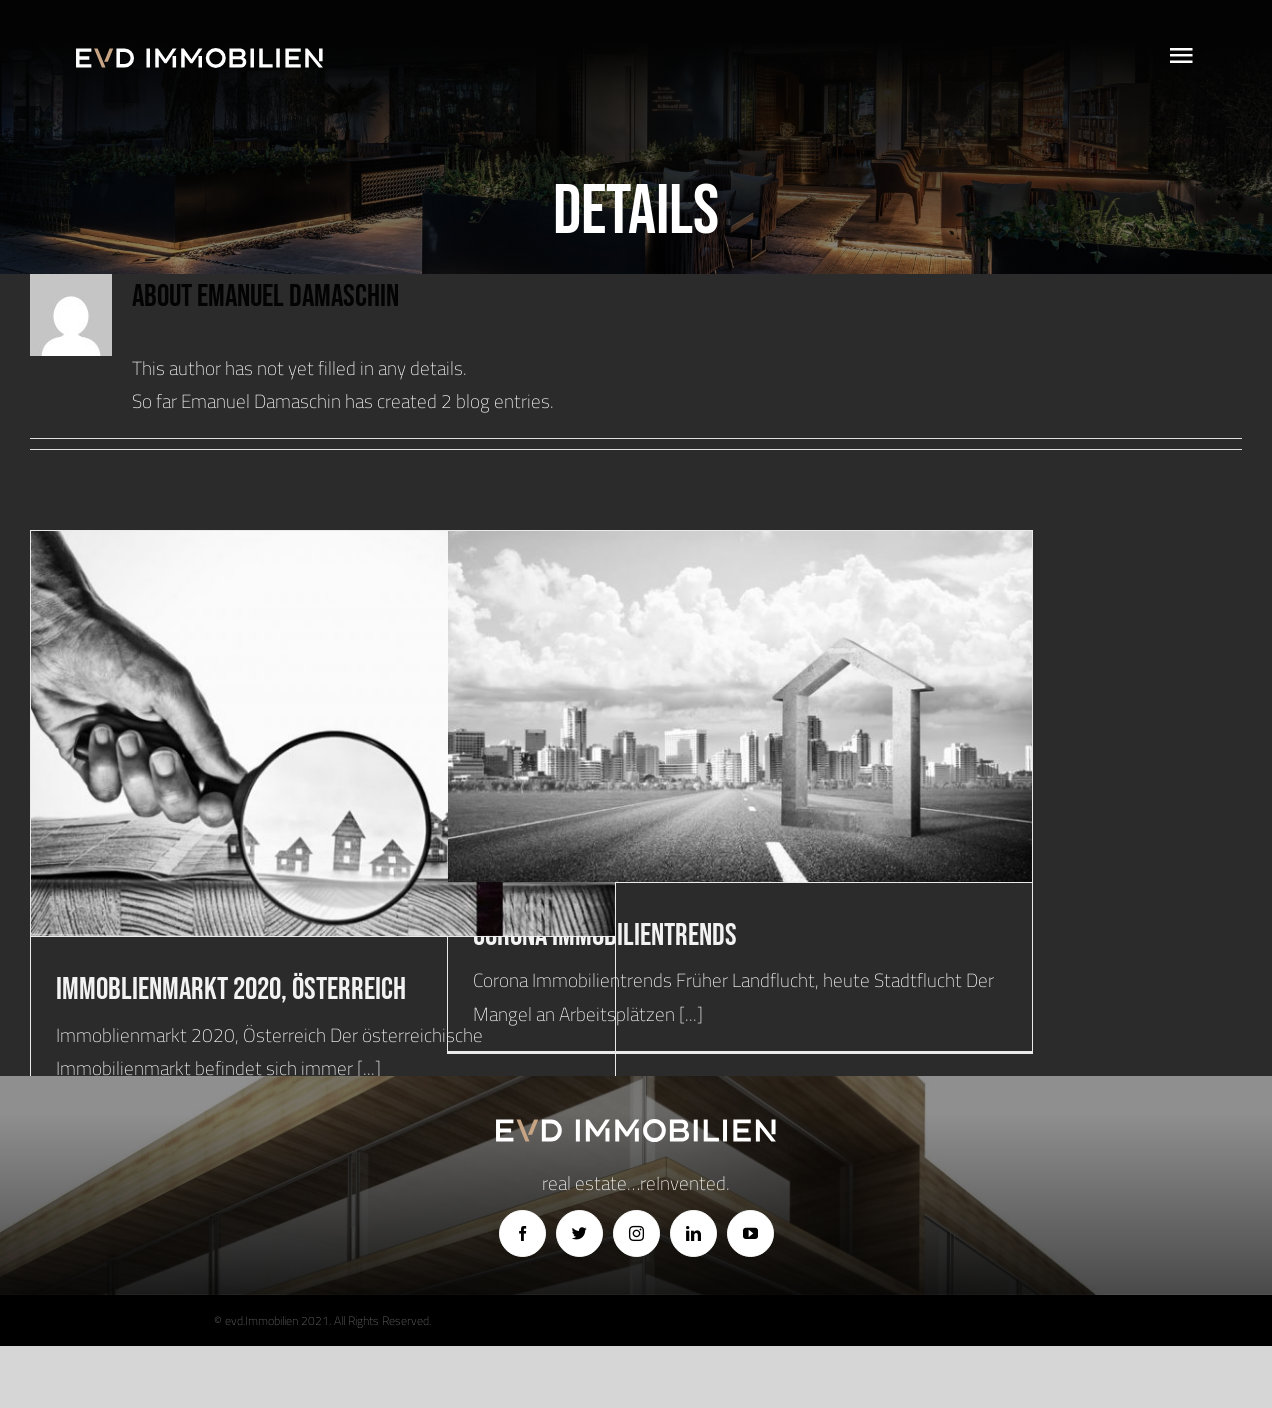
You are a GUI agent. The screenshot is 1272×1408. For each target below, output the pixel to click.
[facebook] (522, 1233)
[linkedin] (693, 1233)
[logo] (199, 57)
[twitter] (579, 1233)
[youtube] (750, 1233)
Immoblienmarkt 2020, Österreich (231, 989)
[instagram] (636, 1233)
